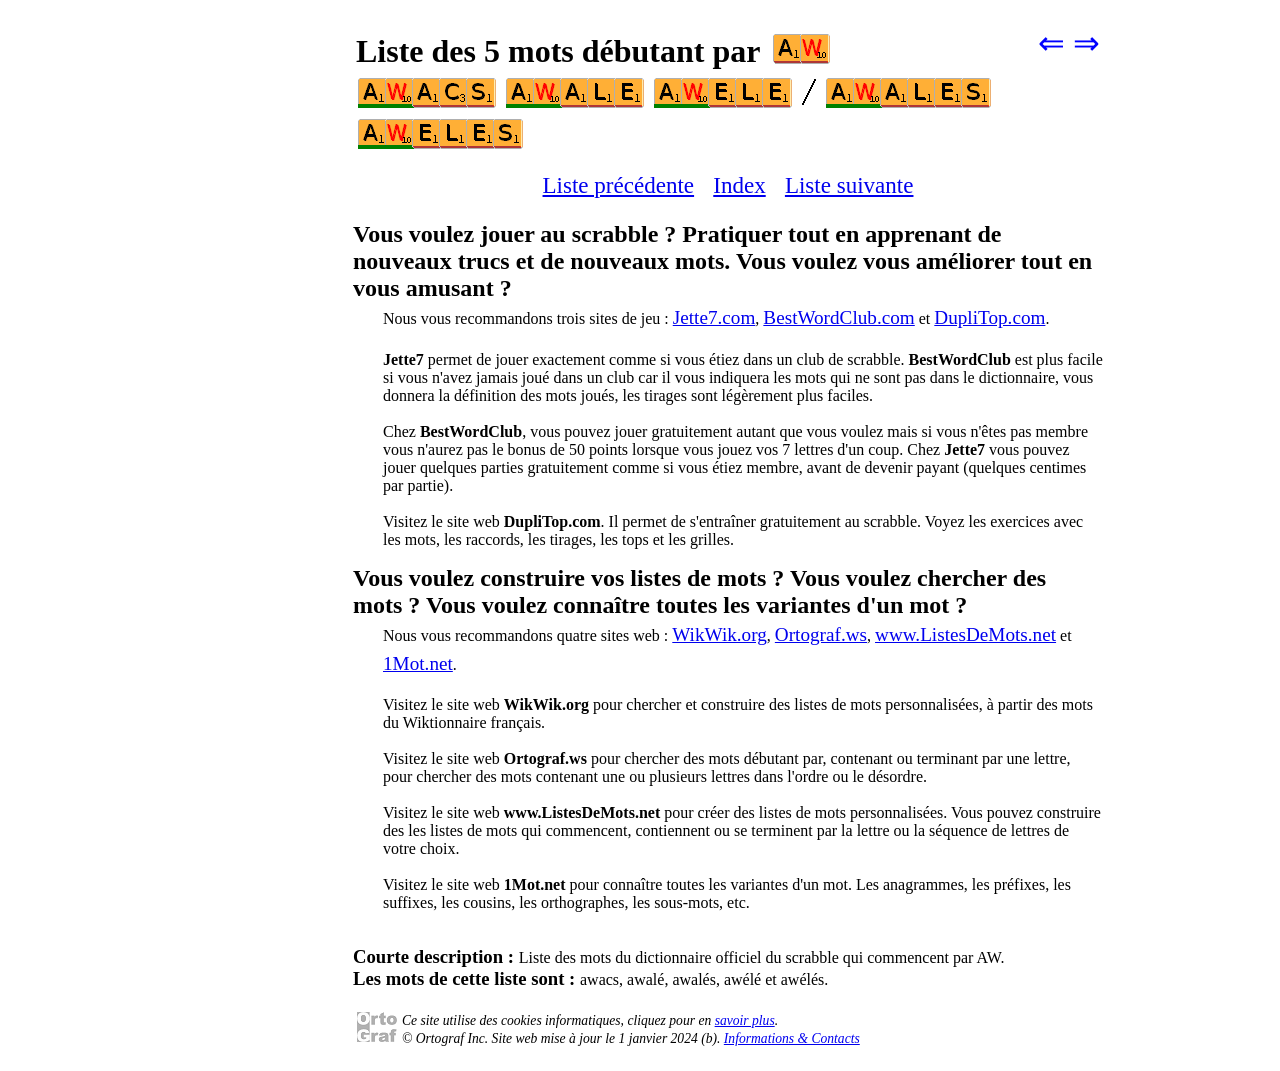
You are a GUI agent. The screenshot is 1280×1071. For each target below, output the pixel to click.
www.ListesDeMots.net (965, 634)
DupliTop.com (989, 317)
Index (739, 185)
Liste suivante (849, 185)
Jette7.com (714, 317)
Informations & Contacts (792, 1038)
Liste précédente (619, 185)
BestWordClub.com (838, 317)
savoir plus (745, 1020)
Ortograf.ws (821, 634)
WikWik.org (719, 634)
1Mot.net (418, 663)
